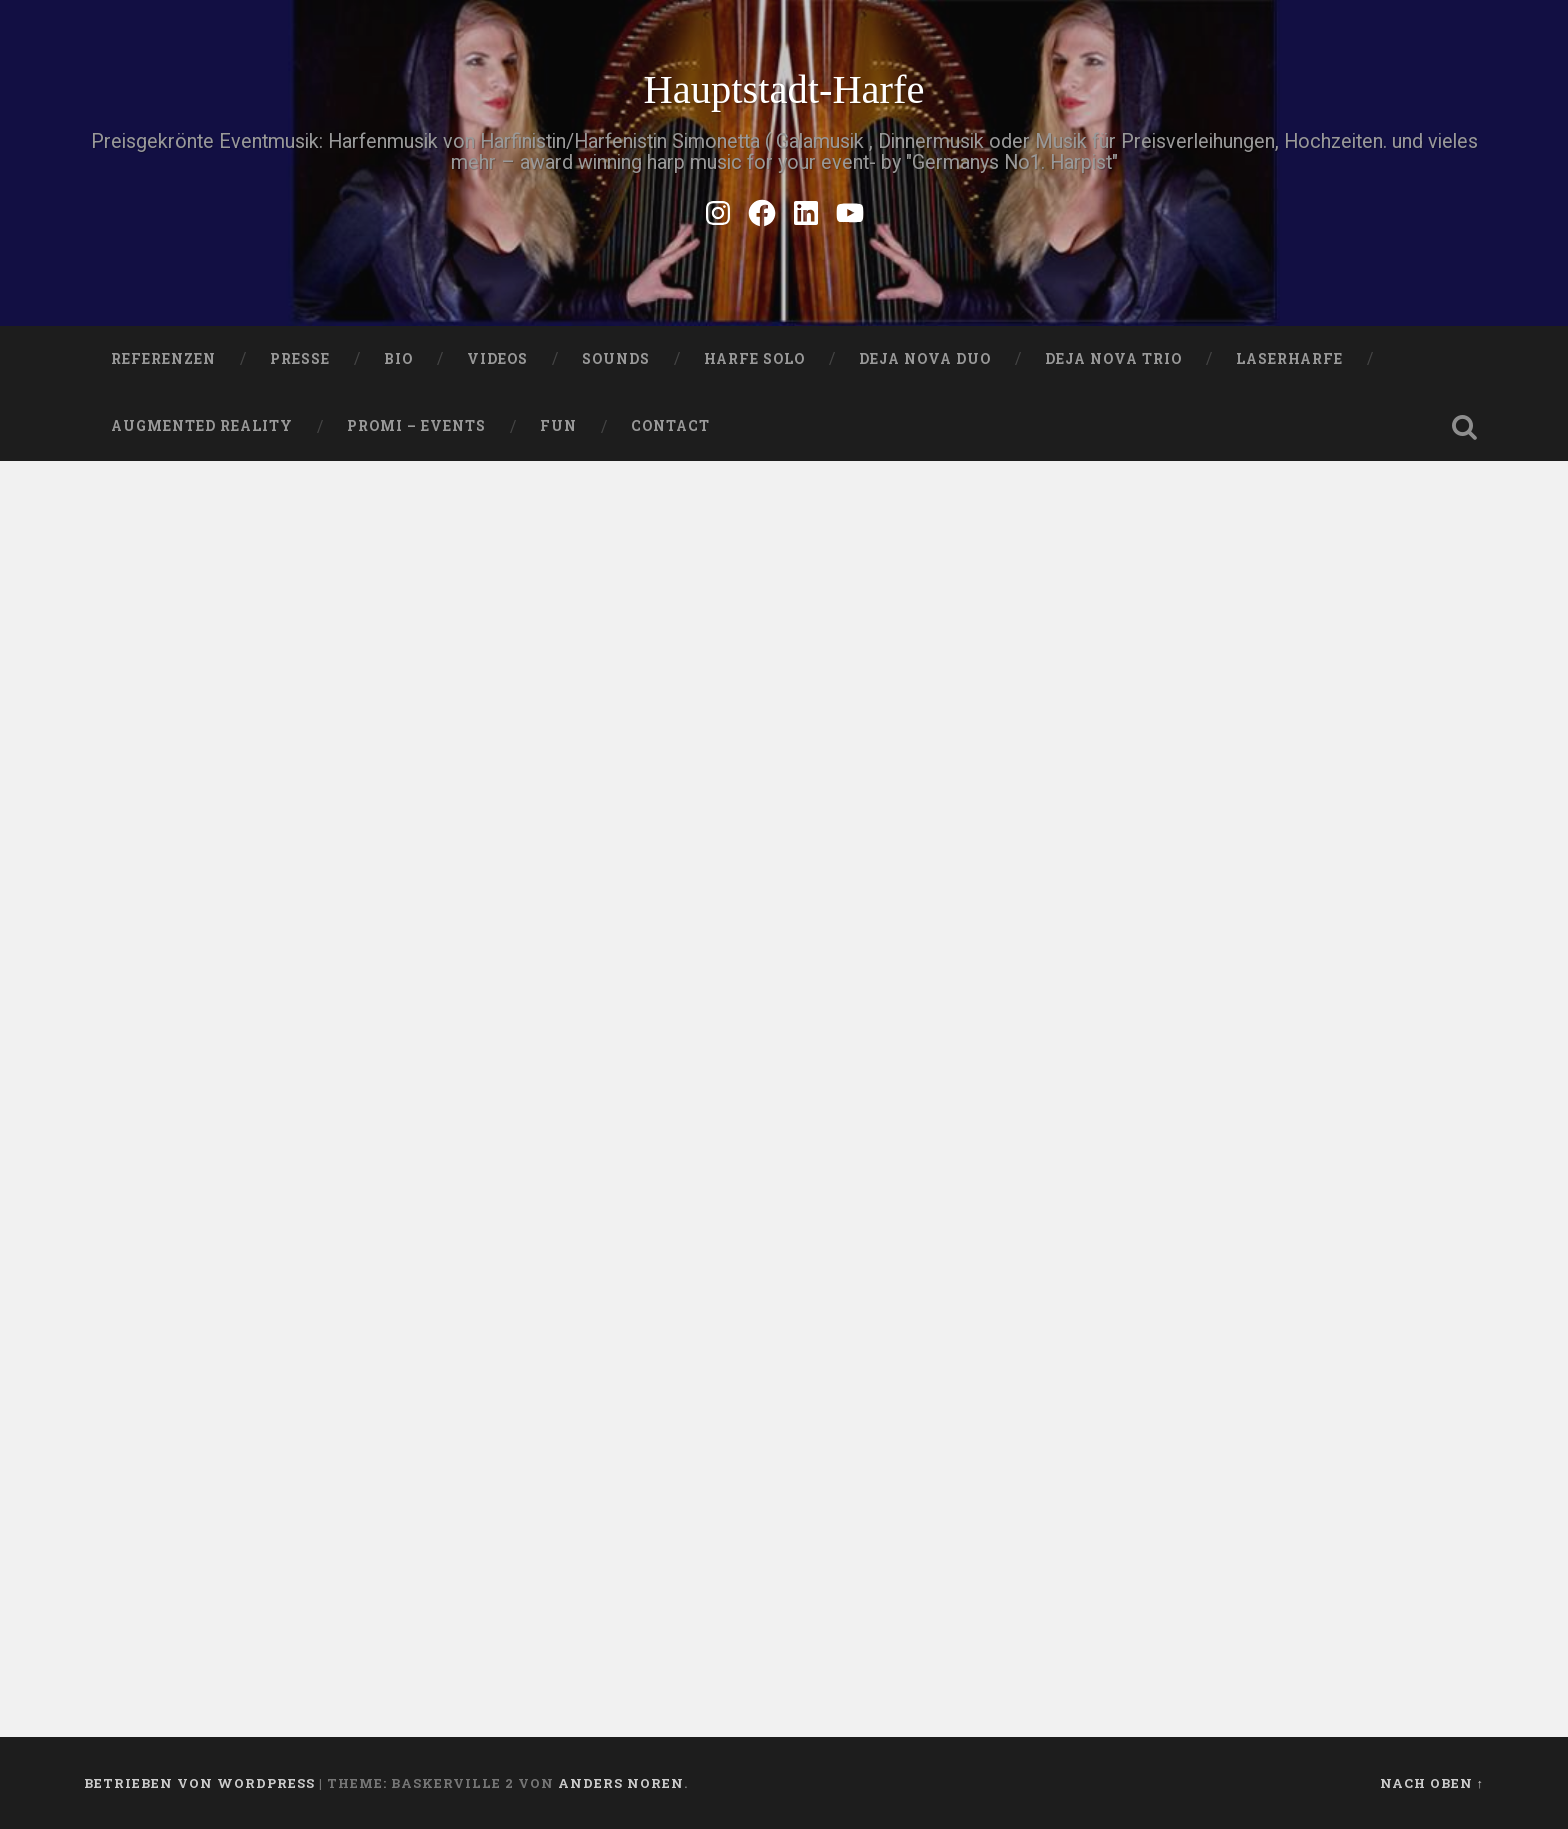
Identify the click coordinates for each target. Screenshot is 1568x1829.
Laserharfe (1289, 359)
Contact (670, 426)
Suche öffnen (1464, 427)
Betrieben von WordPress (199, 1783)
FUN (558, 426)
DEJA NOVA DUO (925, 359)
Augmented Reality (202, 426)
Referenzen (163, 359)
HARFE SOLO (754, 359)
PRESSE (300, 359)
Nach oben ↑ (1432, 1783)
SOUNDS (616, 359)
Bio (398, 359)
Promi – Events (416, 426)
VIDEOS (497, 359)
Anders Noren (621, 1783)
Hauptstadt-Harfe (783, 89)
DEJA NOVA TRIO (1113, 359)
